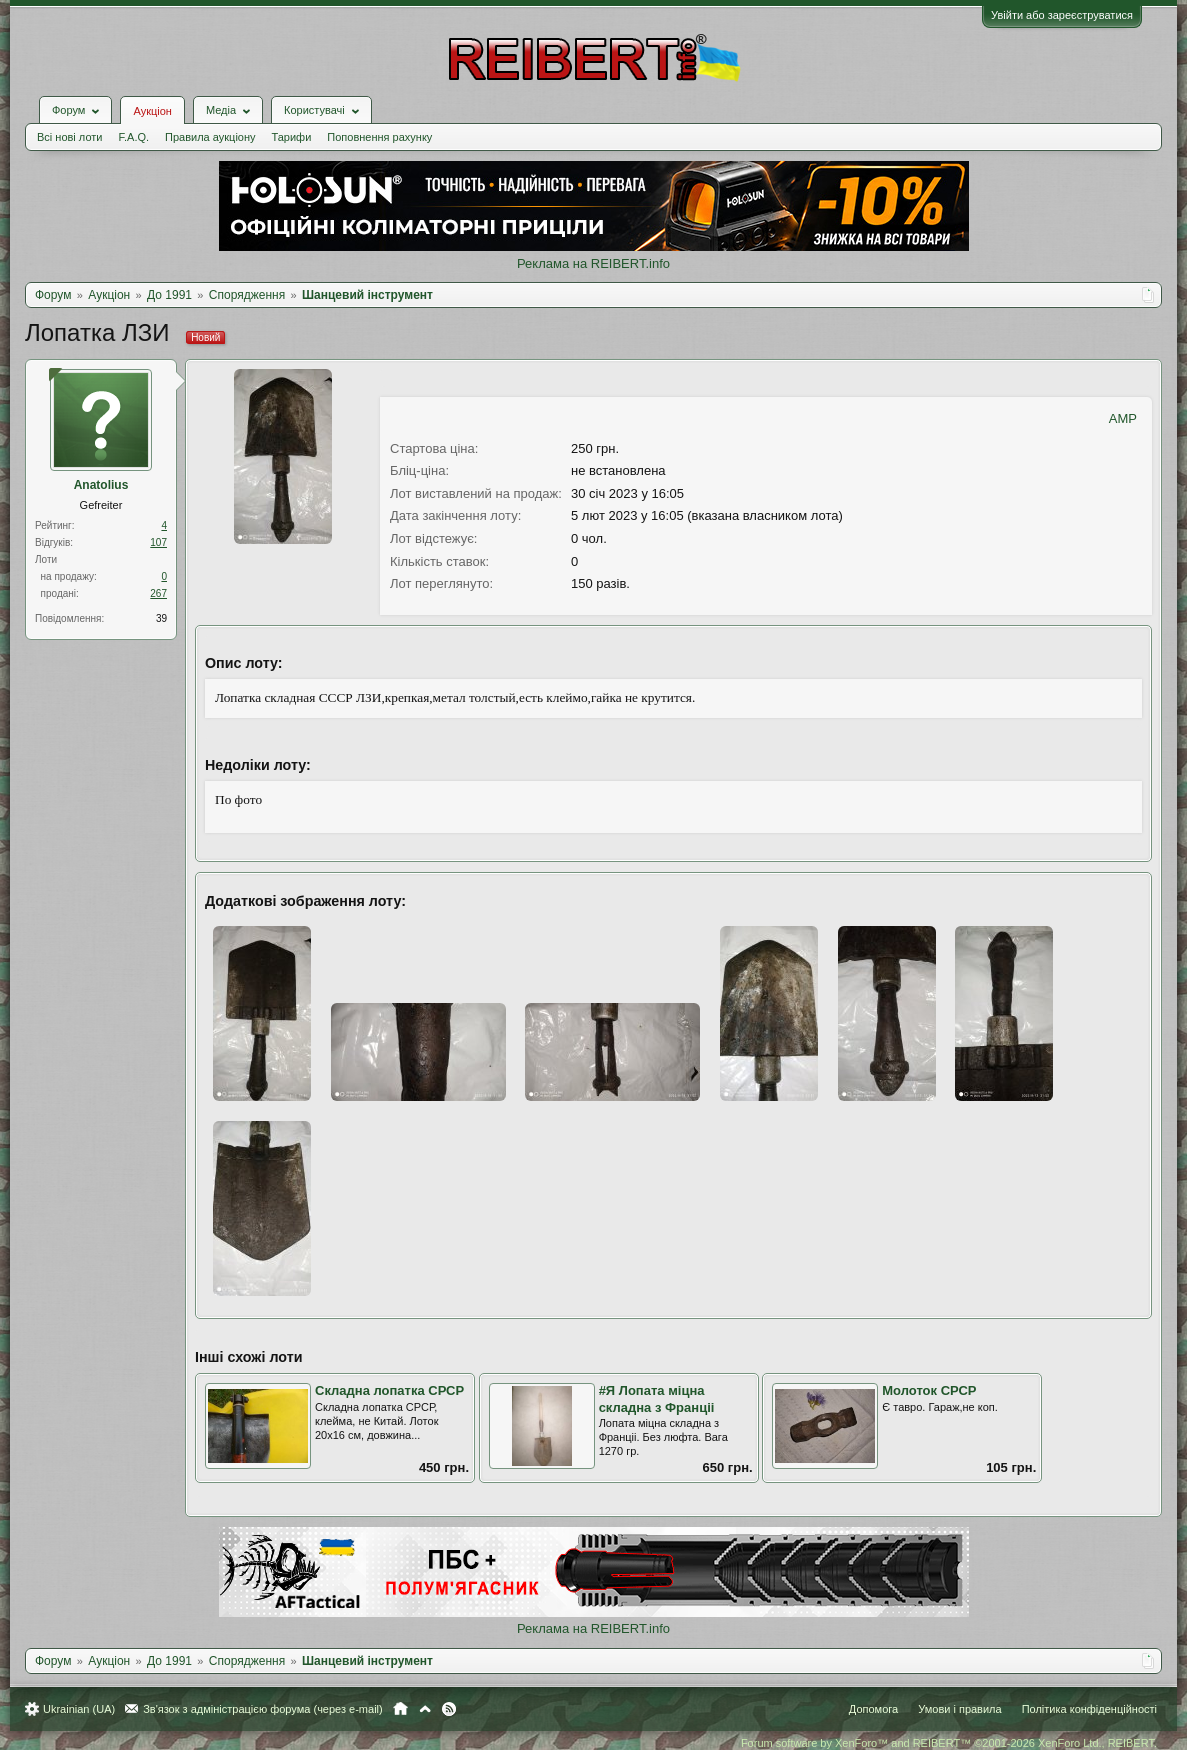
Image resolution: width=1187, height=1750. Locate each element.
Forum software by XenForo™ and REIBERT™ (949, 1743)
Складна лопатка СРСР (389, 1390)
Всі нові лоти (69, 137)
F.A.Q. (133, 137)
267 (158, 593)
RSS (449, 1709)
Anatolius (101, 485)
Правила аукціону (210, 137)
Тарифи (292, 137)
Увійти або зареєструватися (1062, 15)
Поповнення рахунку (379, 137)
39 (161, 618)
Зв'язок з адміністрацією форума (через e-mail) (263, 1709)
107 (158, 542)
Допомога (873, 1709)
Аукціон (152, 111)
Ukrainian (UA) (79, 1709)
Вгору (425, 1709)
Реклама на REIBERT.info (593, 263)
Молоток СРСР (929, 1390)
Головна (400, 1709)
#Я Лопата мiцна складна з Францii (657, 1399)
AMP (1123, 418)
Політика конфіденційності (1089, 1709)
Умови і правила (959, 1709)
